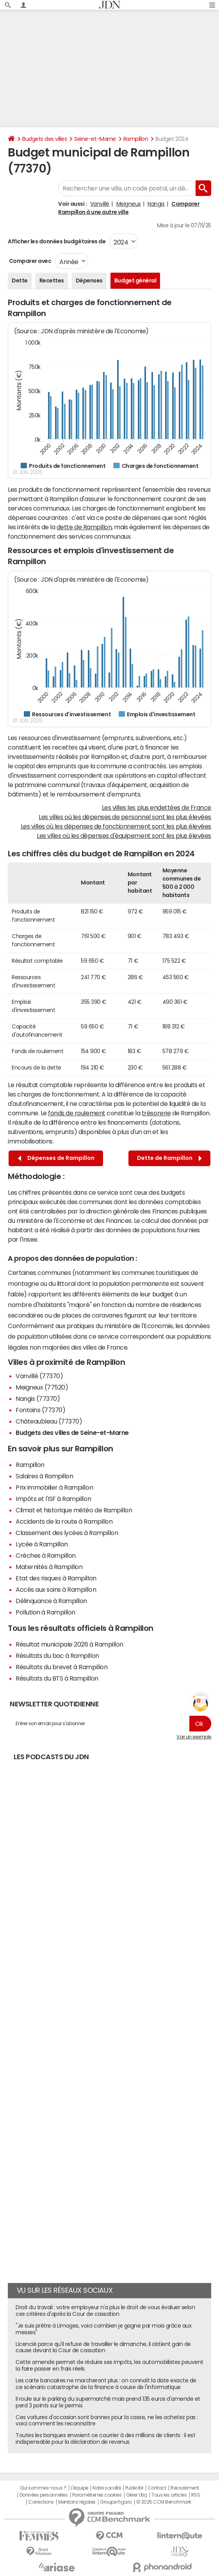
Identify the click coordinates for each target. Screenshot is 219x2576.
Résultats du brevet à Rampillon (61, 1667)
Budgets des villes (44, 139)
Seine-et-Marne (95, 139)
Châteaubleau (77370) (49, 1421)
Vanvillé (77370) (39, 1376)
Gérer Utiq (136, 2495)
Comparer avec (29, 261)
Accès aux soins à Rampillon (56, 1589)
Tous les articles (169, 2495)
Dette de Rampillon (169, 1158)
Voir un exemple (193, 1737)
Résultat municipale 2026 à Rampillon (69, 1644)
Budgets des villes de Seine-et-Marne (72, 1432)
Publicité (134, 2488)
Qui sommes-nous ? (43, 2488)
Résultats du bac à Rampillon (57, 1655)
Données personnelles (44, 2495)
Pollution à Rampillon (45, 1612)
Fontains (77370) (40, 1410)
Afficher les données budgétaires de (56, 241)
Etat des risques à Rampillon (56, 1578)
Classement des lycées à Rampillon (67, 1533)
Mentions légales (76, 2502)
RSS (195, 2495)
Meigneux (128, 204)
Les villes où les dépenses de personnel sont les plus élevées (125, 817)
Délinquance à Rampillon (51, 1601)
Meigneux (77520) (42, 1387)
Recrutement (185, 2488)
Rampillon (135, 139)
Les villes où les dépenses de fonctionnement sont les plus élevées (116, 826)
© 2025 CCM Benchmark (163, 2502)
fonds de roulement (76, 1113)
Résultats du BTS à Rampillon (57, 1678)
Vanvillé (99, 204)
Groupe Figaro (116, 2502)
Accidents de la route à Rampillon (64, 1521)
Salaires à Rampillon (44, 1476)
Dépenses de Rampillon (56, 1158)
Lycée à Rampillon (42, 1544)
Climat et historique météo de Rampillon (74, 1510)
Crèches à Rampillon (46, 1555)
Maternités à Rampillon (49, 1567)
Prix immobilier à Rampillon (54, 1487)
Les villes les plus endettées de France (156, 807)
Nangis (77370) (38, 1398)
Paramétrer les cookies (96, 2495)
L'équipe (79, 2488)
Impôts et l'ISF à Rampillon (53, 1499)
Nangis (156, 204)
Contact (157, 2488)
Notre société (107, 2488)
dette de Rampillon (84, 527)
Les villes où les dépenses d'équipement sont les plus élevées (124, 835)
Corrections (41, 2502)
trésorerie (156, 1113)
